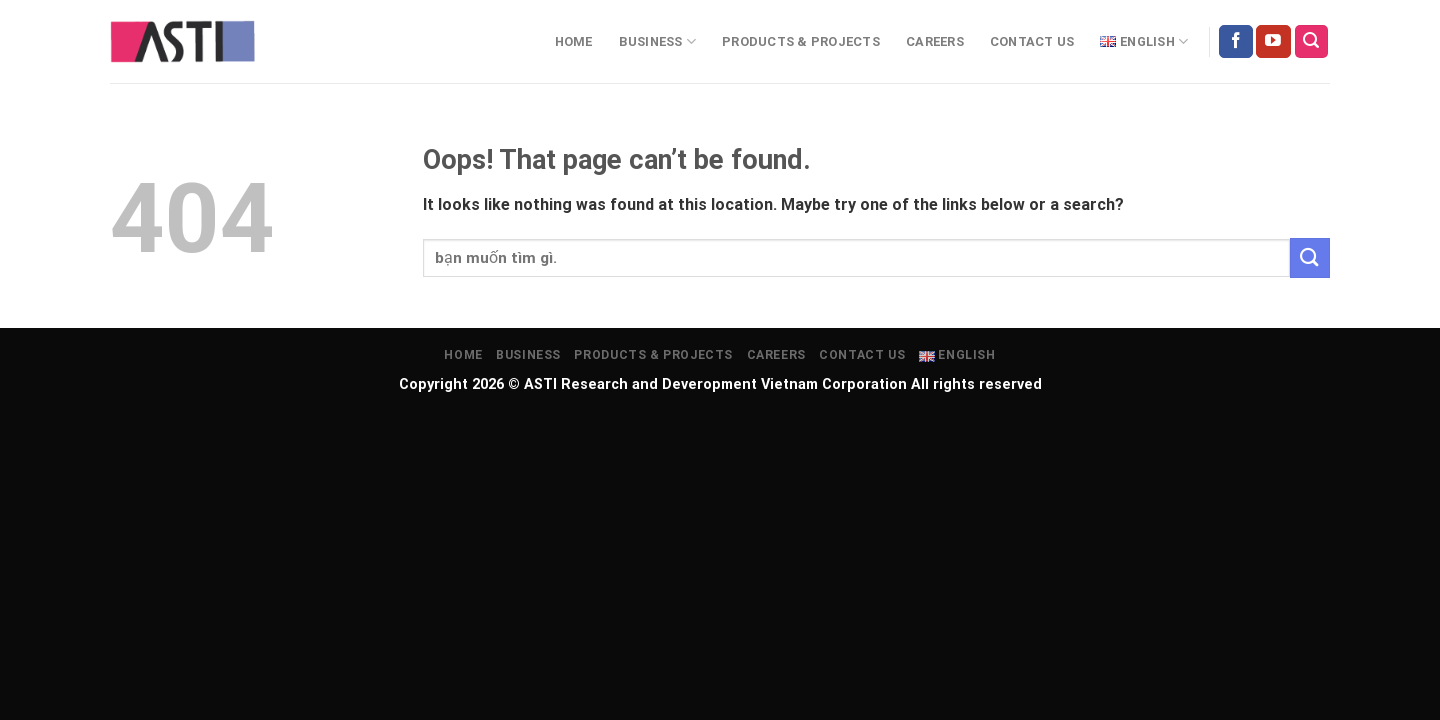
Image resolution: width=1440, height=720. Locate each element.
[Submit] (1310, 257)
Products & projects (801, 41)
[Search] (1312, 41)
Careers (935, 41)
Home (574, 41)
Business (658, 41)
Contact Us (1032, 41)
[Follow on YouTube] (1273, 42)
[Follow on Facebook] (1236, 42)
